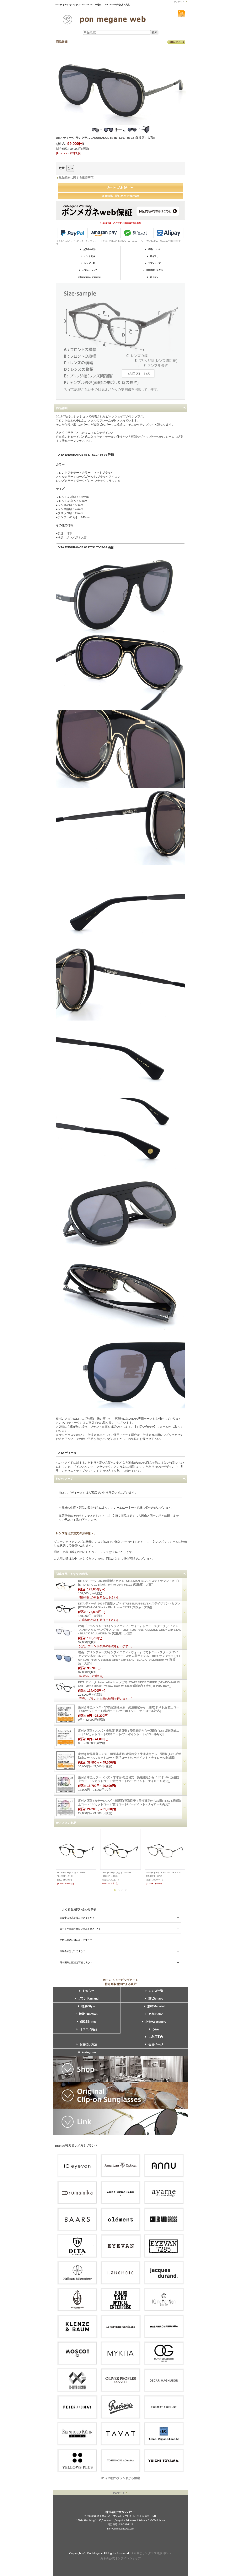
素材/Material (154, 2006)
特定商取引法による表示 (121, 1984)
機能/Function (87, 2014)
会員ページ (154, 2044)
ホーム (107, 1980)
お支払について (88, 270)
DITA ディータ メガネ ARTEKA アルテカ (165, 1872)
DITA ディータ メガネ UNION (71, 1872)
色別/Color (154, 2014)
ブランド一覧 (153, 263)
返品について (153, 249)
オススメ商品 (87, 2029)
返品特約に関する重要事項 (76, 177)
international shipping (88, 277)
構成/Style (86, 2006)
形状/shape (154, 1998)
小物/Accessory (154, 2021)
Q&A (154, 2029)
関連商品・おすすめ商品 (72, 1574)
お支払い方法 (87, 2044)
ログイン (152, 277)
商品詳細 (61, 408)
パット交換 (88, 256)
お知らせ (86, 1990)
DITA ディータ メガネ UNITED (116, 1872)
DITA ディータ (177, 42)
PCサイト (179, 1)
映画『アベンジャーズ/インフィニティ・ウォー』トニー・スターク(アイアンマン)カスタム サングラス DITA (129, 1629)
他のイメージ (64, 1478)
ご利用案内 (154, 2036)
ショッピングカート (181, 14)
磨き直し (152, 256)
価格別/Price (87, 2021)
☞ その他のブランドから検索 (120, 2478)
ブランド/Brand (87, 1998)
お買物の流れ (88, 249)
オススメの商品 (66, 1823)
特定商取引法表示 (153, 270)
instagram (87, 2052)
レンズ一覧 (88, 263)
